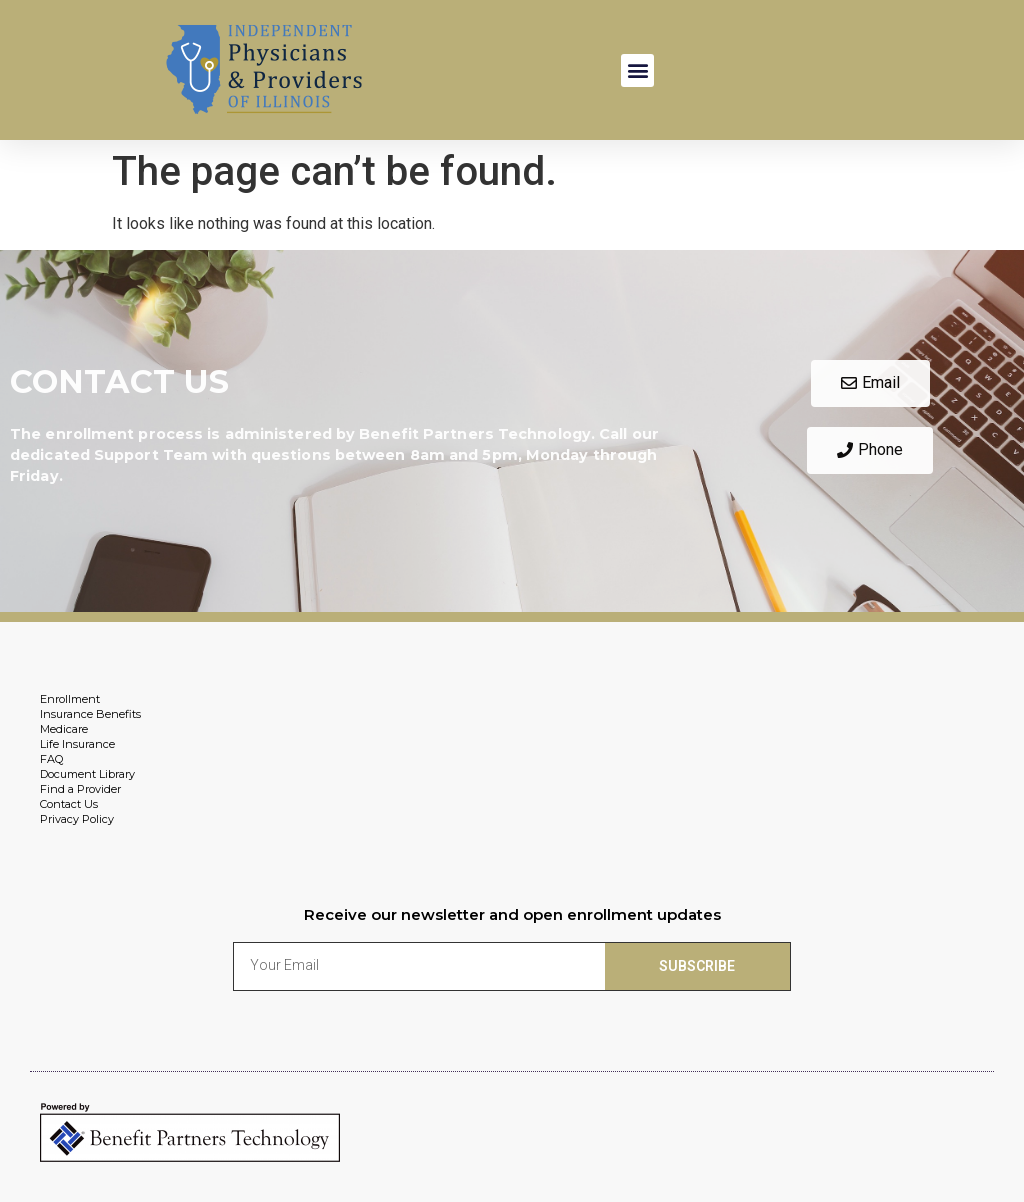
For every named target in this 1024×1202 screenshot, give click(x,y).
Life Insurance (77, 744)
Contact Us (69, 804)
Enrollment (70, 699)
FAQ (51, 759)
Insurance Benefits (90, 714)
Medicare (64, 729)
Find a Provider (80, 789)
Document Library (87, 774)
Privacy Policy (77, 819)
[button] (637, 70)
